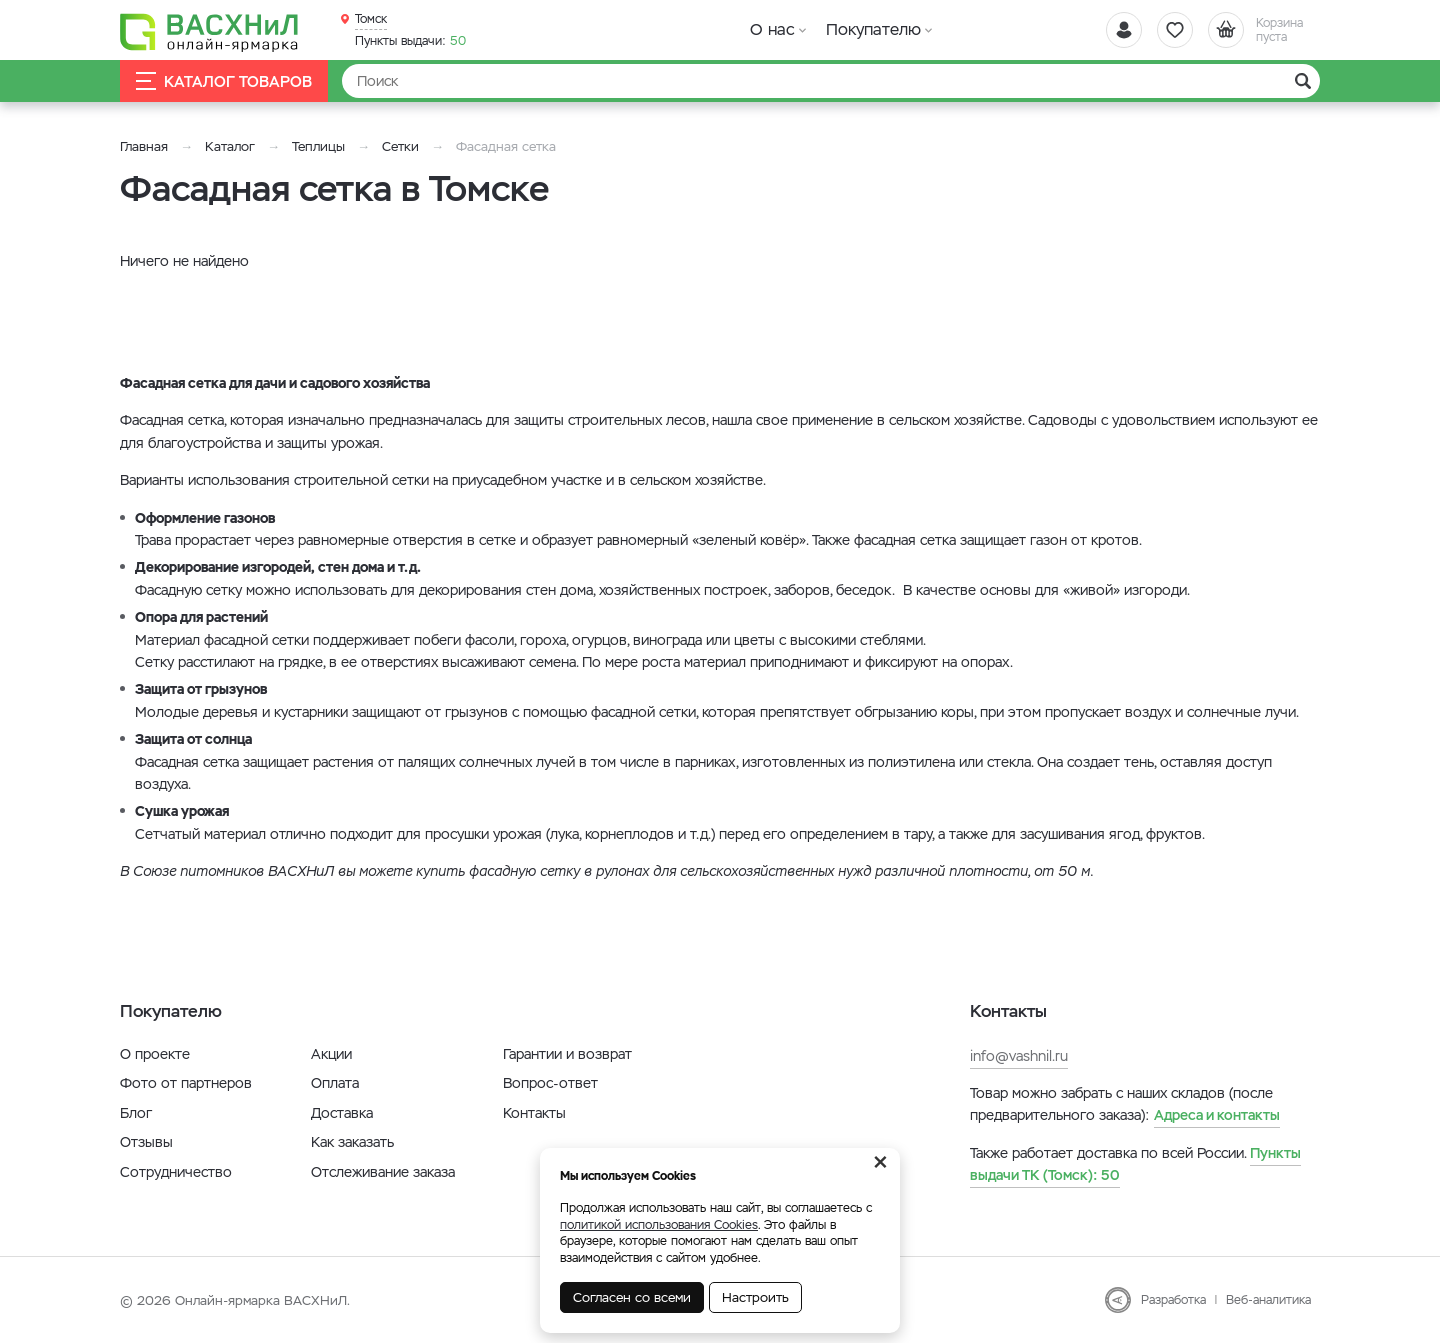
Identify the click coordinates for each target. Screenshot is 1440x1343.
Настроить (755, 1297)
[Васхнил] (210, 31)
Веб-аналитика (1268, 1300)
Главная (144, 146)
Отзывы (146, 1142)
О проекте (155, 1054)
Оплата (335, 1083)
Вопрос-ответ (550, 1083)
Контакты (534, 1113)
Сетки (400, 146)
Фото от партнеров (186, 1083)
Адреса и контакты (1217, 1115)
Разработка (1173, 1300)
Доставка (342, 1113)
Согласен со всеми (632, 1297)
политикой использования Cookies (659, 1225)
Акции (331, 1054)
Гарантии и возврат (567, 1054)
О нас (772, 29)
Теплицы (320, 146)
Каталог (230, 146)
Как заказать (352, 1142)
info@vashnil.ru (1019, 1056)
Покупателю (873, 29)
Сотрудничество (176, 1172)
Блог (136, 1113)
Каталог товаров (224, 81)
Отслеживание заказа (383, 1172)
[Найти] (831, 81)
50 (410, 41)
